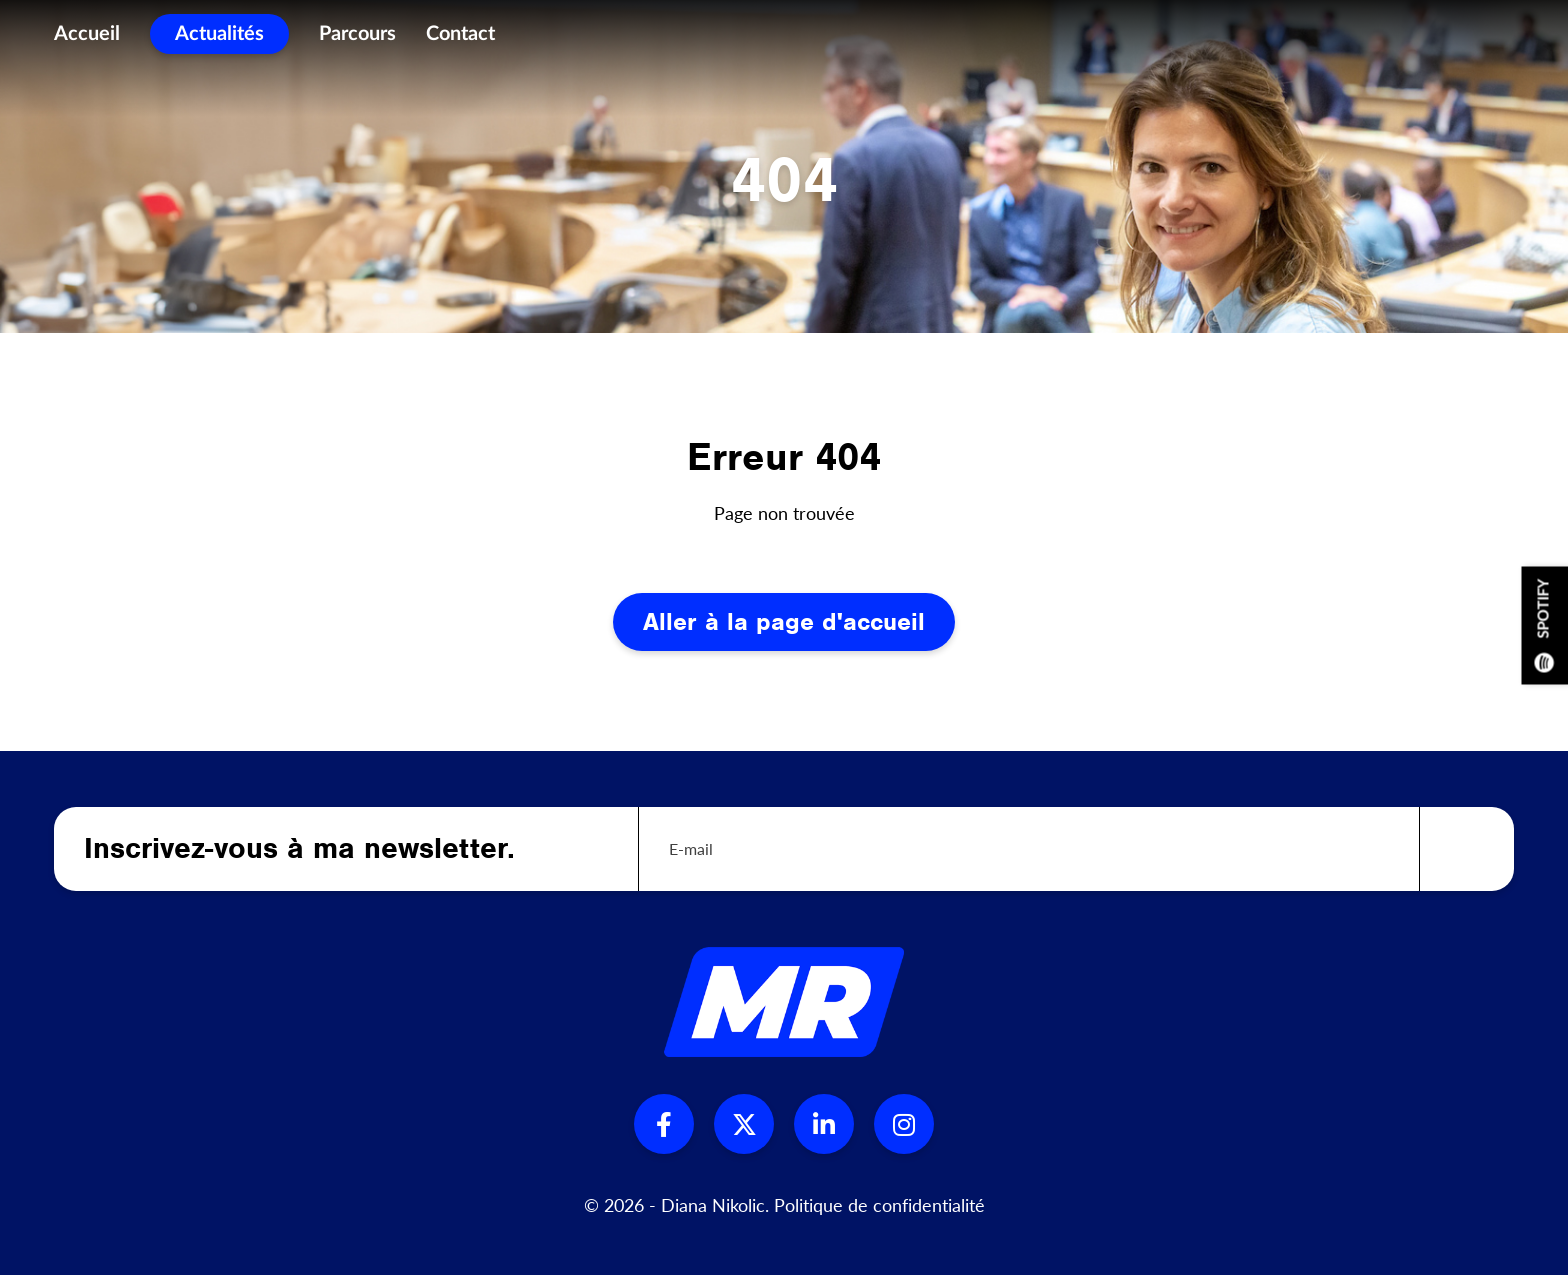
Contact (460, 40)
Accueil (87, 40)
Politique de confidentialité (879, 1205)
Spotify (1545, 625)
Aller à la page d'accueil (784, 621)
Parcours (357, 40)
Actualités (219, 40)
